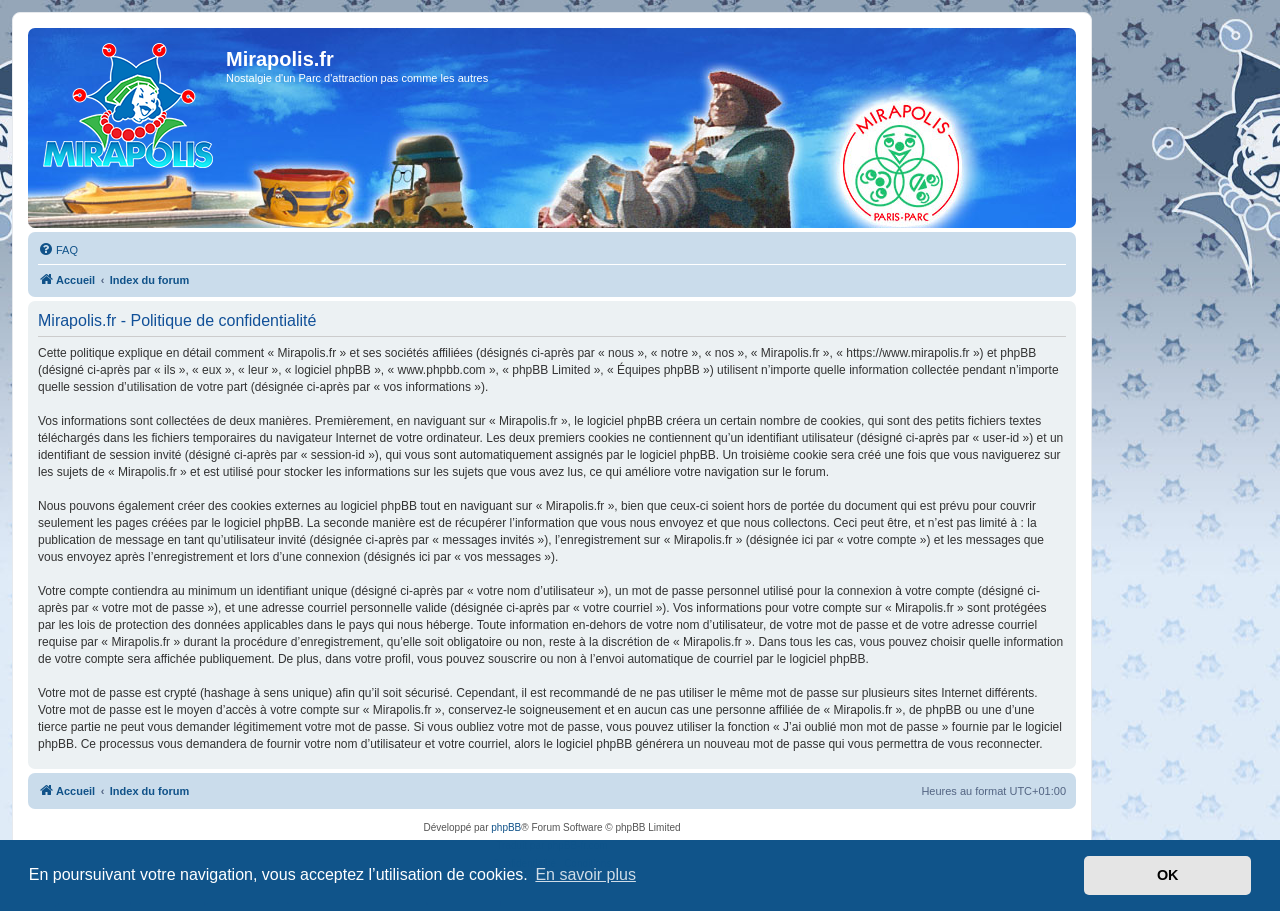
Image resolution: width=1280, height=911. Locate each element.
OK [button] (1168, 875)
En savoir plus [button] (585, 874)
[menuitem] (58, 250)
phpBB (506, 827)
